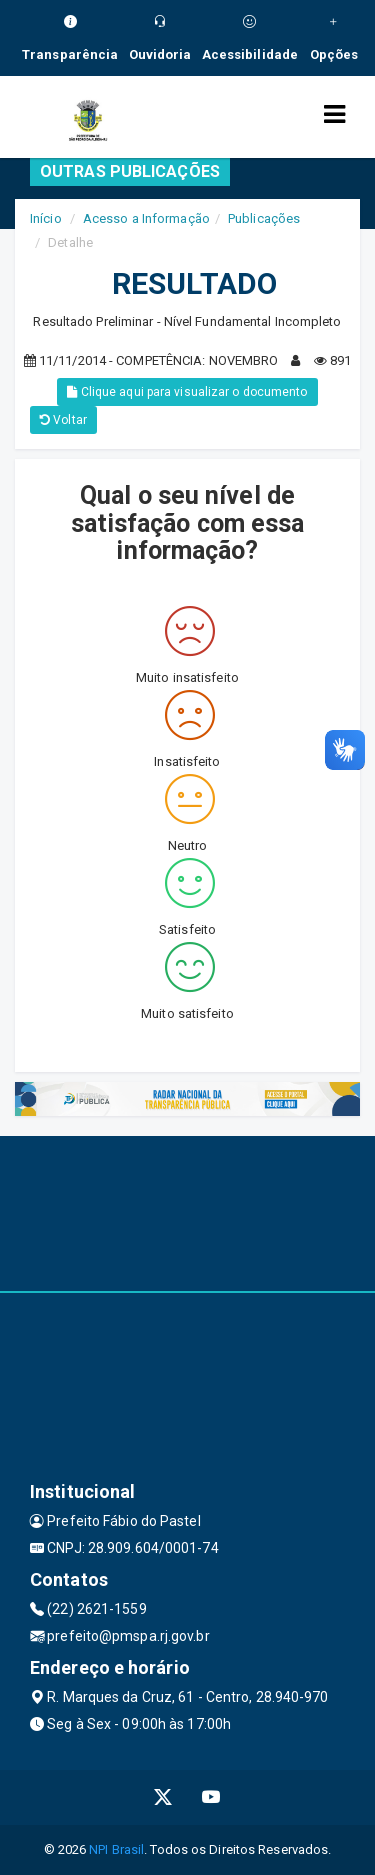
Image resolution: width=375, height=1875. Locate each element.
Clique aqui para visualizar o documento (187, 392)
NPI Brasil (116, 1849)
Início (46, 218)
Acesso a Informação (146, 218)
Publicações (264, 218)
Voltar (63, 420)
